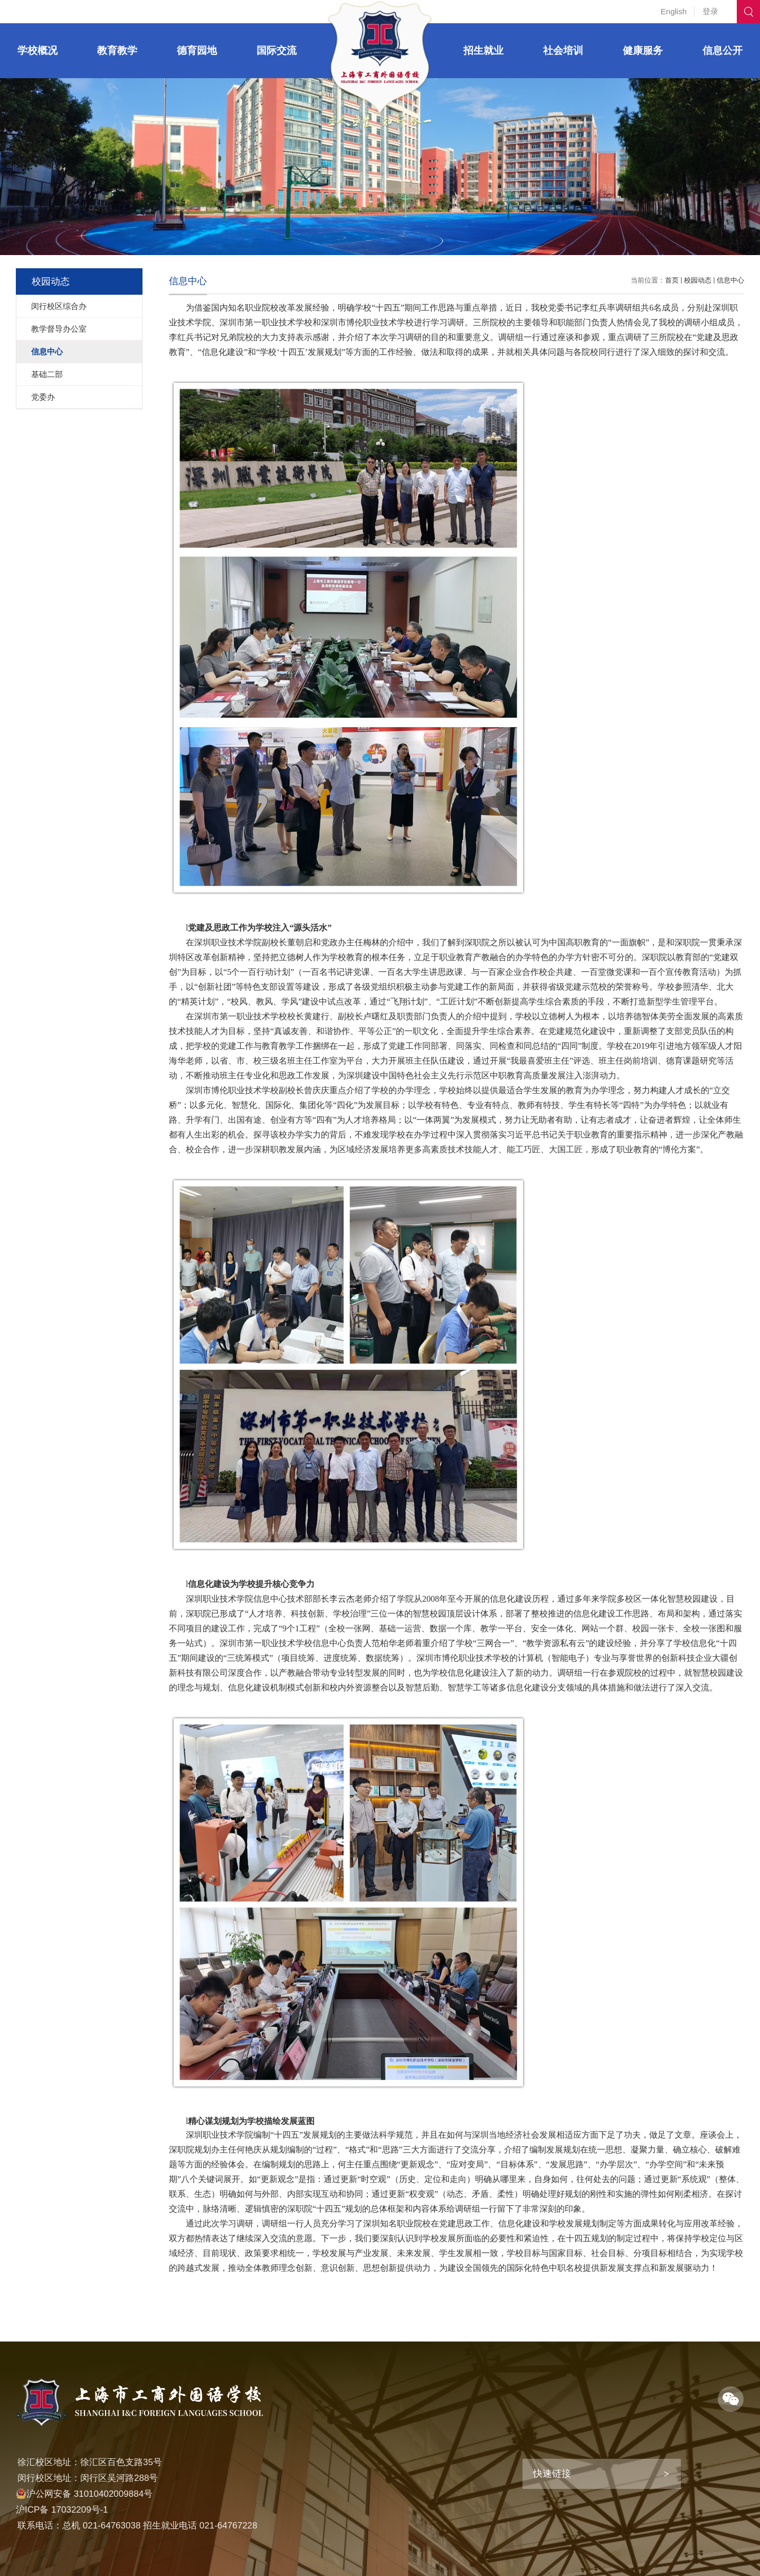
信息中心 (730, 280)
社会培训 (563, 50)
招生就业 (483, 50)
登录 (710, 11)
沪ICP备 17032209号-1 (62, 2510)
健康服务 (643, 50)
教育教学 (117, 50)
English (674, 11)
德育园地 (197, 50)
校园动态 (697, 280)
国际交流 (276, 50)
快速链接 (552, 2473)
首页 (672, 280)
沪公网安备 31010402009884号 (84, 2494)
